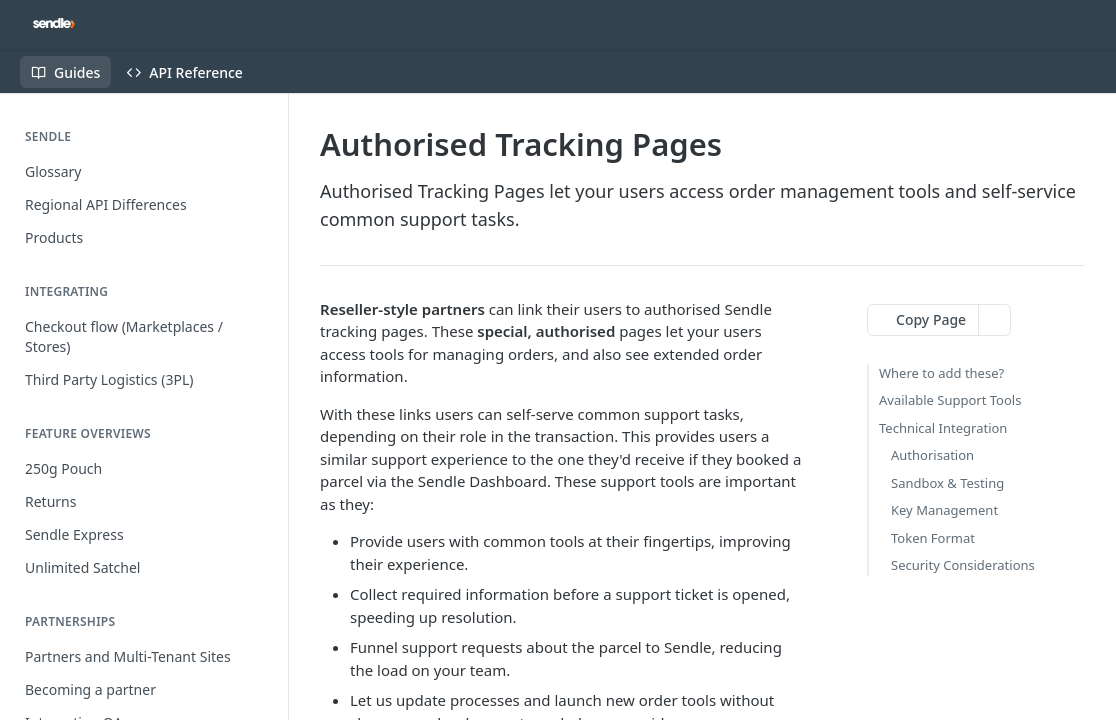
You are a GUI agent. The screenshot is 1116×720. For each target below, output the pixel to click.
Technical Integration (943, 428)
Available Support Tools (950, 400)
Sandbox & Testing (947, 483)
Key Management (944, 510)
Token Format (933, 538)
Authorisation (932, 455)
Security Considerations (963, 565)
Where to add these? (941, 373)
